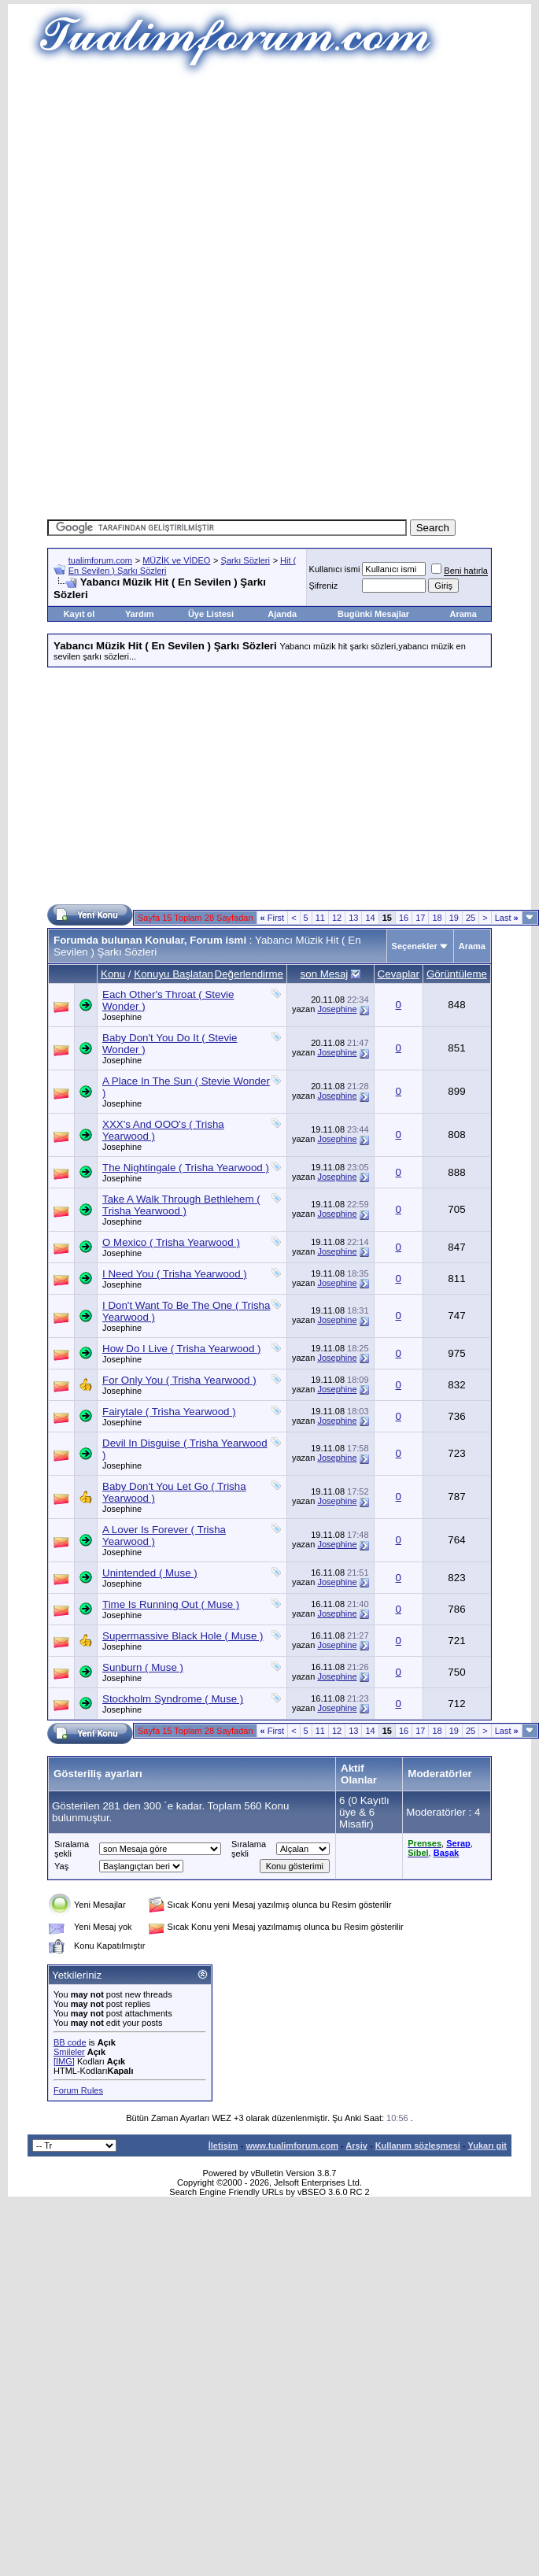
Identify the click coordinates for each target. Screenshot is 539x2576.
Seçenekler (414, 946)
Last (507, 917)
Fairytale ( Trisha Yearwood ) (169, 1411)
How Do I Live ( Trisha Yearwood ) (181, 1349)
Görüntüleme (456, 974)
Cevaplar (398, 974)
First (272, 917)
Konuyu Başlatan (173, 974)
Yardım (139, 614)
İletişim (223, 2145)
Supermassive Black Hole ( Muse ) (182, 1636)
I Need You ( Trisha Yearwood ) (174, 1274)
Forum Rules (78, 2090)
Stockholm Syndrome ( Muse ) (172, 1699)
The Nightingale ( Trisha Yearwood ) (185, 1167)
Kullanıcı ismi (334, 569)
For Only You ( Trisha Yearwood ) (179, 1380)
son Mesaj (325, 974)
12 (336, 917)
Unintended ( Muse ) (150, 1573)
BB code (70, 2042)
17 (420, 917)
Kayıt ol (79, 614)
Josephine (122, 1017)
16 (403, 917)
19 (454, 917)
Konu (113, 974)
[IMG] (64, 2061)
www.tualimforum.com (292, 2145)
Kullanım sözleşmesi (417, 2145)
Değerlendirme (249, 974)
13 (353, 917)
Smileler (69, 2052)
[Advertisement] (269, 189)
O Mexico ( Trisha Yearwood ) (171, 1242)
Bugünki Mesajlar (373, 614)
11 (320, 917)
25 (470, 917)
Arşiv (356, 2145)
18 (436, 917)
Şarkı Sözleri (245, 560)
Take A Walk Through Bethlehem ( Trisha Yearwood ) (181, 1205)
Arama (463, 614)
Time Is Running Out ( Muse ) (170, 1604)
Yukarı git (487, 2145)
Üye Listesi (211, 614)
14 (370, 917)
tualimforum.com (100, 560)
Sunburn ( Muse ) (142, 1667)
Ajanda (282, 614)
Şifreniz (323, 585)
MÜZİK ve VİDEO (176, 560)
